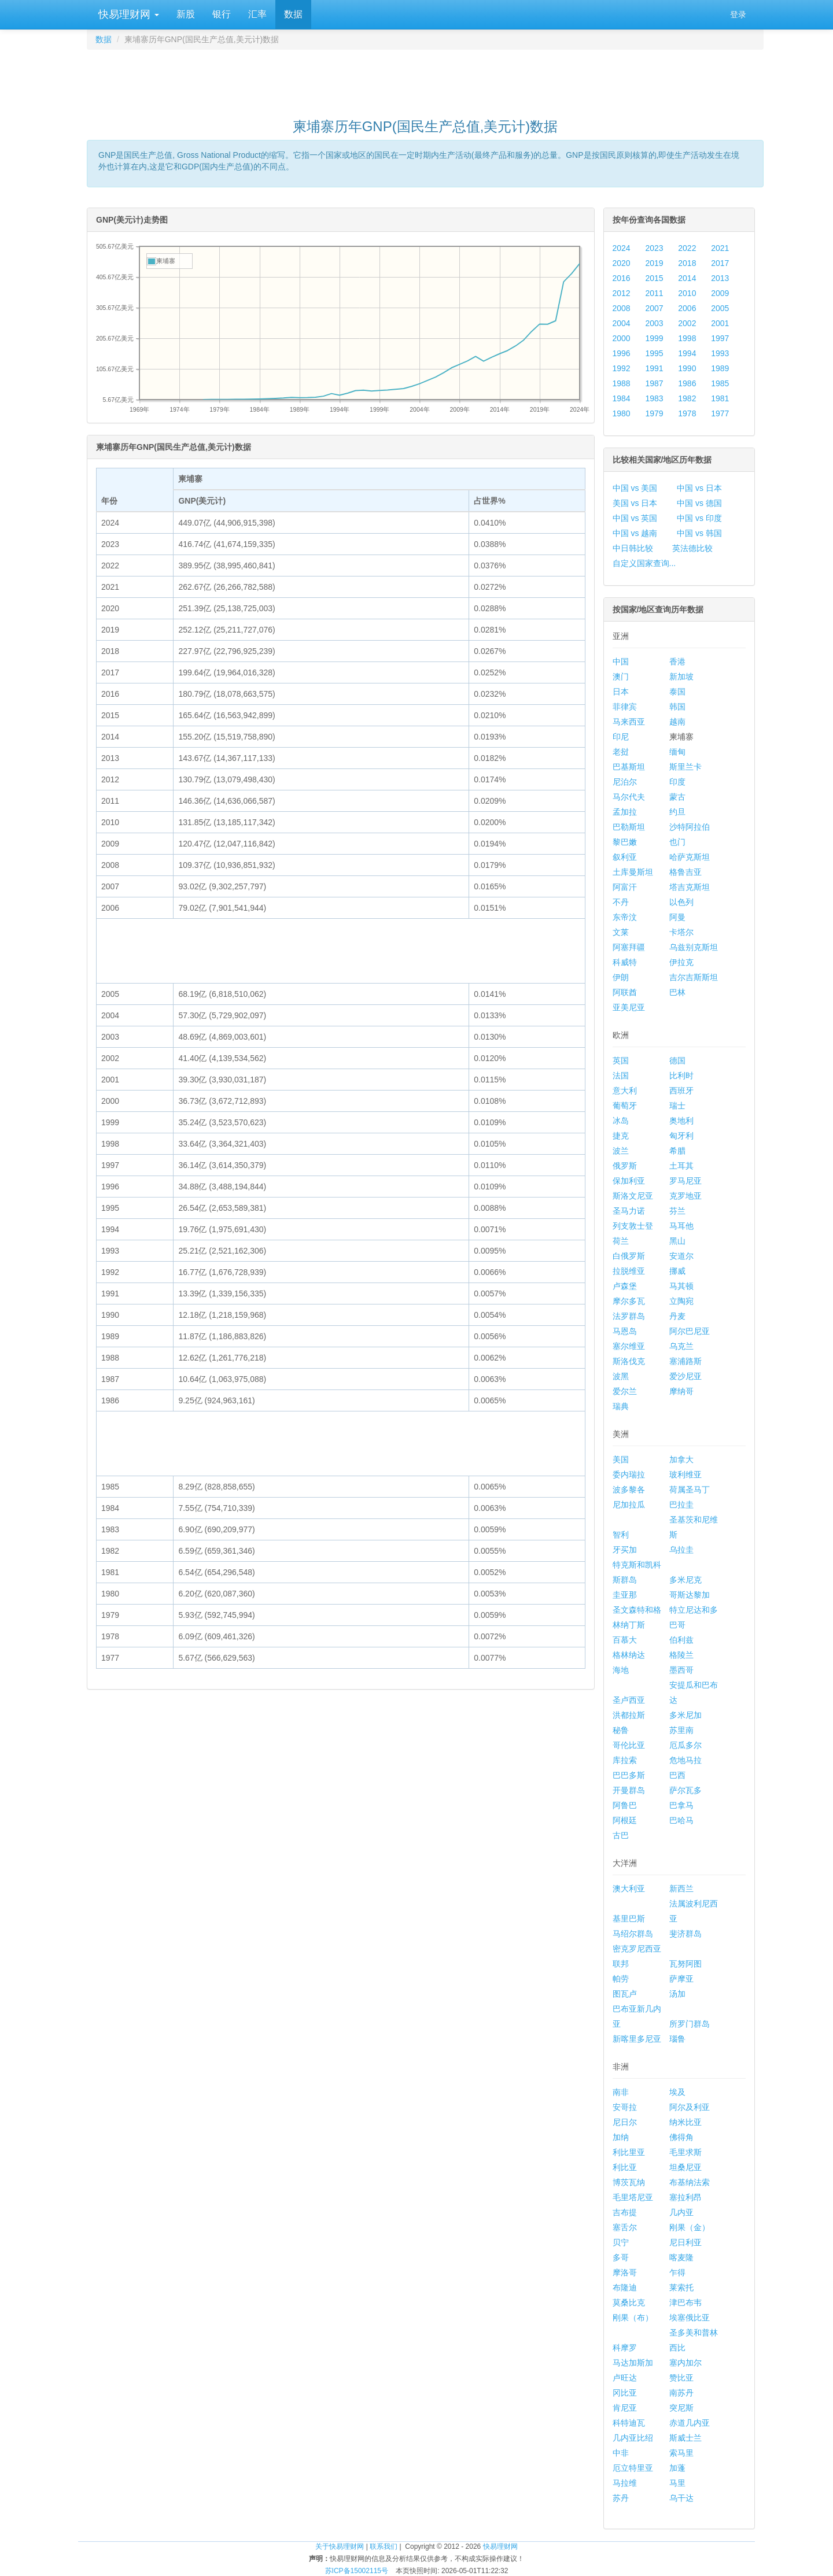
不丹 (621, 902)
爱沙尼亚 (685, 1376)
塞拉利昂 (685, 2197)
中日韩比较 (633, 548)
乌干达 (681, 2498)
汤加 (677, 1993)
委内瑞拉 (629, 1474)
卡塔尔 (681, 932)
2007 (654, 308)
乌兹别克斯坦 (693, 947)
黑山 (677, 1241)
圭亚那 (625, 1594)
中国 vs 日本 (699, 488)
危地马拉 (685, 1760)
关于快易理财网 (339, 2546)
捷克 (621, 1135)
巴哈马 (681, 1820)
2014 (687, 278)
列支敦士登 (633, 1225)
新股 (185, 14)
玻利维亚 (685, 1474)
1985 (720, 383)
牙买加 (625, 1549)
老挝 (621, 751)
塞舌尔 (625, 2227)
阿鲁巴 (625, 1805)
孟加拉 (625, 811)
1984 (622, 398)
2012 (622, 293)
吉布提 (625, 2212)
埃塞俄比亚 (689, 2317)
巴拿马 (681, 1805)
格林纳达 (629, 1655)
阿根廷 (625, 1820)
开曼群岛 (629, 1790)
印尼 (621, 736)
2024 (622, 248)
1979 (654, 413)
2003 (654, 323)
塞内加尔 (685, 2362)
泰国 (677, 691)
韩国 (677, 706)
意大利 (625, 1090)
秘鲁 (621, 1730)
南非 (621, 2092)
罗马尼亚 (685, 1180)
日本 (621, 691)
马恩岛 (625, 1331)
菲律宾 (625, 706)
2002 (687, 323)
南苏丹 (681, 2392)
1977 (720, 413)
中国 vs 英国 (635, 518)
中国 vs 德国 (699, 503)
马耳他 (681, 1225)
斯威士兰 (685, 2437)
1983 (654, 398)
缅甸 (677, 751)
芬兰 (677, 1210)
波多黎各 (629, 1489)
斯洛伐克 (629, 1361)
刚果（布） (633, 2317)
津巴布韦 (685, 2302)
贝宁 (621, 2242)
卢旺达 (625, 2377)
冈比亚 (625, 2392)
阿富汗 (625, 887)
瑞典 (621, 1406)
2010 (687, 293)
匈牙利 (681, 1135)
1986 (687, 383)
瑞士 (677, 1105)
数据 (293, 14)
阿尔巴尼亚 (689, 1331)
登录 (738, 14)
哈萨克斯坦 (689, 857)
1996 (622, 353)
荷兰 (621, 1241)
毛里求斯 (685, 2152)
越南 (677, 721)
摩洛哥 (625, 2272)
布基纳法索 (689, 2182)
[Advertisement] (425, 79)
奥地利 (681, 1120)
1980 (622, 413)
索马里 (681, 2452)
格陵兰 (681, 1655)
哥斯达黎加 (689, 1594)
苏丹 (621, 2498)
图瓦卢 (625, 1993)
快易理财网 (127, 14)
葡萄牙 (625, 1105)
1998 (687, 338)
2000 (622, 338)
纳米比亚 (685, 2122)
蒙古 (677, 796)
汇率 (257, 14)
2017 (720, 263)
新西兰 (681, 1888)
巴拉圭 (681, 1504)
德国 (677, 1060)
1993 (720, 353)
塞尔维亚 (629, 1346)
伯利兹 (681, 1639)
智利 (621, 1534)
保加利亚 (629, 1180)
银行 (221, 14)
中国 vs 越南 (635, 533)
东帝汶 (625, 917)
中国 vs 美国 (635, 488)
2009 (720, 293)
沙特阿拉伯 (689, 826)
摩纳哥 (681, 1391)
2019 (654, 263)
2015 (654, 278)
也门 (677, 842)
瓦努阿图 (685, 1963)
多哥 (621, 2257)
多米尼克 (685, 1579)
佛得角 (681, 2137)
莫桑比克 (629, 2302)
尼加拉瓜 (629, 1504)
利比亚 (625, 2167)
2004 (622, 323)
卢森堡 (625, 1286)
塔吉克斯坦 (689, 887)
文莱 (621, 932)
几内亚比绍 (633, 2437)
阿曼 (677, 917)
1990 (687, 368)
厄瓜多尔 (685, 1745)
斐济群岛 (685, 1933)
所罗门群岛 (689, 2023)
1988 (622, 383)
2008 (622, 308)
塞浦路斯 (685, 1361)
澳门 (621, 676)
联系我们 (383, 2546)
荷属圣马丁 (689, 1489)
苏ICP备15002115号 (356, 2571)
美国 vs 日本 (635, 503)
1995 (654, 353)
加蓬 (677, 2467)
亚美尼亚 (629, 1007)
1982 (687, 398)
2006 (687, 308)
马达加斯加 (633, 2362)
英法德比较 (692, 548)
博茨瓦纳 (629, 2182)
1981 (720, 398)
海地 (621, 1670)
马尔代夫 (629, 796)
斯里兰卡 (685, 766)
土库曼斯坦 (633, 872)
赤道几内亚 (689, 2422)
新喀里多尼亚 (637, 2038)
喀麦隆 (681, 2257)
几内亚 (681, 2212)
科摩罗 (625, 2347)
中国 (621, 661)
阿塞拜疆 (629, 947)
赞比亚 (681, 2377)
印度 (677, 781)
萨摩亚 (681, 1978)
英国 (621, 1060)
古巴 (621, 1835)
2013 (720, 278)
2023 (654, 248)
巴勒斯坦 (629, 826)
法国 (621, 1075)
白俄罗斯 (629, 1256)
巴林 (677, 992)
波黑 (621, 1376)
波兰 (621, 1150)
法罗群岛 (629, 1316)
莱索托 (681, 2287)
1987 (654, 383)
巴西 (677, 1775)
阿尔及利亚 (689, 2107)
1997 (720, 338)
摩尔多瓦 (629, 1301)
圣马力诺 (629, 1210)
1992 (622, 368)
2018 (687, 263)
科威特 (625, 962)
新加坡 (681, 676)
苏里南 (681, 1730)
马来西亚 (629, 721)
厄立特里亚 (633, 2467)
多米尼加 (685, 1715)
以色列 (681, 902)
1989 (720, 368)
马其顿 (681, 1286)
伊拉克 (681, 962)
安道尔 (681, 1256)
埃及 (677, 2092)
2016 (622, 278)
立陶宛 (681, 1301)
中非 (621, 2452)
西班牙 (681, 1090)
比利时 (681, 1075)
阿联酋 (625, 992)
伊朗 (621, 977)
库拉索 (625, 1760)
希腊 (677, 1150)
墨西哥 (681, 1670)
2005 (720, 308)
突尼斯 (681, 2407)
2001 (720, 323)
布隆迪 (625, 2287)
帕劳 (621, 1978)
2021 (720, 248)
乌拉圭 (681, 1549)
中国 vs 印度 (699, 518)
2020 (622, 263)
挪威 (677, 1271)
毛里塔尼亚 (633, 2197)
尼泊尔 (625, 781)
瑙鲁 (677, 2038)
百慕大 (625, 1639)
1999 (654, 338)
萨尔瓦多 (685, 1790)
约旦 (677, 811)
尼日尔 (625, 2122)
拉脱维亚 (629, 1271)
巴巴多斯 (629, 1775)
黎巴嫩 (625, 842)
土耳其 (681, 1165)
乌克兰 (681, 1346)
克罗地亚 (685, 1195)
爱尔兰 (625, 1391)
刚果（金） (689, 2227)
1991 (654, 368)
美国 (621, 1459)
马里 (677, 2483)
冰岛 (621, 1120)
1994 (687, 353)
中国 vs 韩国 (699, 533)
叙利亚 (625, 857)
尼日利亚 (685, 2242)
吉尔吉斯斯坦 (693, 977)
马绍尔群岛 (633, 1933)
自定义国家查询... (644, 563)
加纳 (621, 2137)
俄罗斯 (625, 1165)
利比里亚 (629, 2152)
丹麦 (677, 1316)
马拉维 (625, 2483)
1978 (687, 413)
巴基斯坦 (629, 766)
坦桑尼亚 (685, 2167)
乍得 (677, 2272)
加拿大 (681, 1459)
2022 (687, 248)
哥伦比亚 (629, 1745)
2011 (654, 293)
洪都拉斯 (629, 1715)
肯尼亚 (625, 2407)
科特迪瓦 (629, 2422)
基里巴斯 (629, 1918)
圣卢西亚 (629, 1700)
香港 (677, 661)
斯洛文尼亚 (633, 1195)
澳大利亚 (629, 1888)
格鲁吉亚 (685, 872)
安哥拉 (625, 2107)
